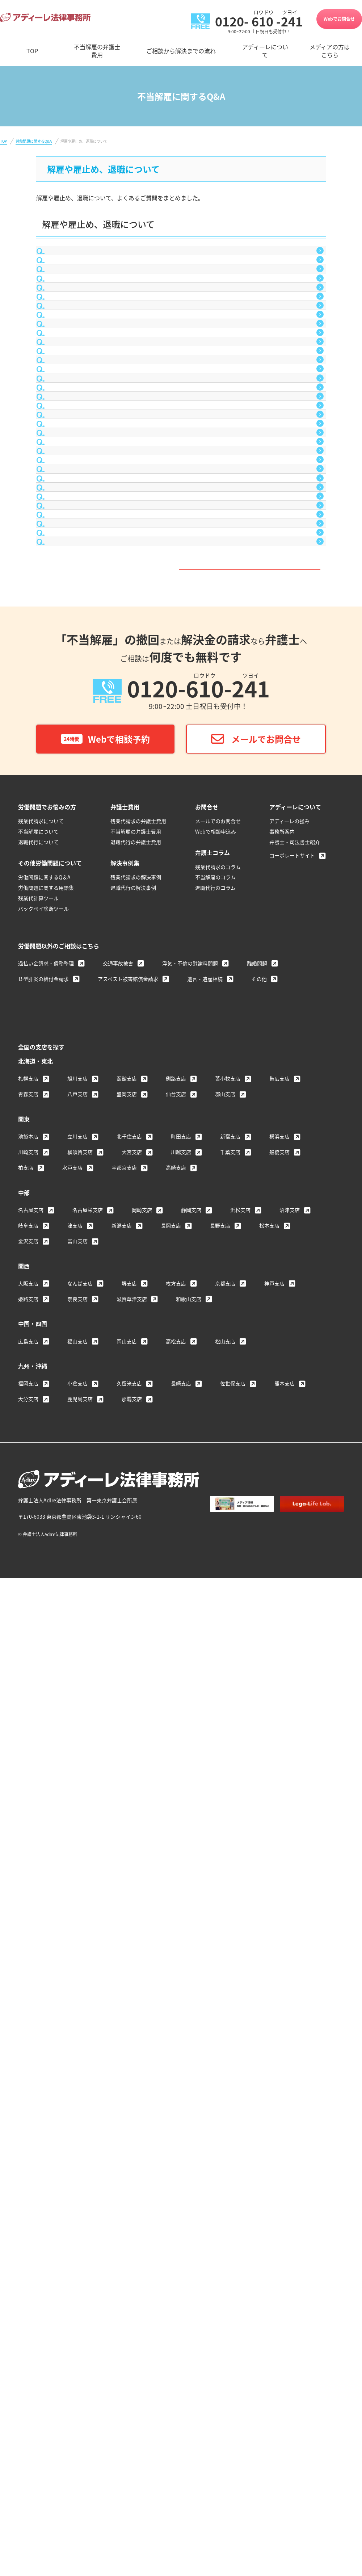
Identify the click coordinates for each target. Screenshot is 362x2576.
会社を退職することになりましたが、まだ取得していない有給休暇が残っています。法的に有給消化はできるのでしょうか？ (183, 808)
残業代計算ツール (38, 1709)
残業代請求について (41, 1632)
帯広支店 (279, 1889)
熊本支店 (284, 2194)
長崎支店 (181, 2194)
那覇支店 (132, 2210)
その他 (259, 1789)
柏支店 (25, 1978)
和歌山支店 (188, 2110)
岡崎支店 (142, 2021)
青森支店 (28, 1905)
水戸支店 (72, 1978)
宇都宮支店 (124, 1978)
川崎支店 (28, 1963)
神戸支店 (274, 2094)
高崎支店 (176, 1978)
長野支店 (220, 2036)
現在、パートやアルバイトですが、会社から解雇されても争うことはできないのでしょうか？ (177, 477)
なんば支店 (80, 2094)
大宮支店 (132, 1963)
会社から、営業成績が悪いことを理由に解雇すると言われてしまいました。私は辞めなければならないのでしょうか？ (183, 1261)
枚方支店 (176, 2094)
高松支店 (176, 2152)
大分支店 (28, 2210)
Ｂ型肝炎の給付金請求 (43, 1789)
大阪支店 (28, 2094)
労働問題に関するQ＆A (44, 1688)
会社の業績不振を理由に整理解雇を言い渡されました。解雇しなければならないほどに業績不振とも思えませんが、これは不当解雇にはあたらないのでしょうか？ (183, 1022)
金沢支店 (28, 2052)
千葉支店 (230, 1963)
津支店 (75, 2036)
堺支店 (129, 2094)
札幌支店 (28, 1889)
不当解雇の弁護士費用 (135, 1642)
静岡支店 (191, 2021)
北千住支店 (129, 1947)
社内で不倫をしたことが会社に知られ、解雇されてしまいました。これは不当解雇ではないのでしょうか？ (183, 360)
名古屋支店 (30, 2021)
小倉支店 (77, 2194)
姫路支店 (28, 2110)
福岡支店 (28, 2194)
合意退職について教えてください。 (102, 258)
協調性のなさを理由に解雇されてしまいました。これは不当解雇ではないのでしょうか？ (171, 391)
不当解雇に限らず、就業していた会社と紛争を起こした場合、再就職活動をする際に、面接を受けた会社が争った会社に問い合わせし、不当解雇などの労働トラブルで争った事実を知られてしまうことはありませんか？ (183, 294)
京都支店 (225, 2094)
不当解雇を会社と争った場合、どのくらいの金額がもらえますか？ (143, 1292)
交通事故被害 (118, 1774)
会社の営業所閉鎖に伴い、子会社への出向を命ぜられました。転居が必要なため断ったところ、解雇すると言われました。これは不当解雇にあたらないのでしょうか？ (183, 986)
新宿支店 (230, 1947)
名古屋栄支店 (87, 2021)
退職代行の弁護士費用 (135, 1653)
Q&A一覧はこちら (178, 1369)
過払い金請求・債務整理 (46, 1774)
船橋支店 (279, 1963)
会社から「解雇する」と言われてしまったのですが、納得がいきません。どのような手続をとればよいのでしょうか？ (183, 1323)
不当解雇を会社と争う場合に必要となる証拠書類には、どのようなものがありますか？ (169, 1124)
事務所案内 (282, 1642)
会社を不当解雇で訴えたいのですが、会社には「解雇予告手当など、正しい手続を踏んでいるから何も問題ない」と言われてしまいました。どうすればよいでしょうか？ (183, 568)
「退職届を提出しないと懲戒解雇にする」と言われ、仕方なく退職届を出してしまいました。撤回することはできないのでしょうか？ (183, 736)
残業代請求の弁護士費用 (138, 1632)
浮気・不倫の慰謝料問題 (190, 1774)
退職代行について (38, 1653)
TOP (3, 141)
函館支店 (127, 1889)
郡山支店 (225, 1905)
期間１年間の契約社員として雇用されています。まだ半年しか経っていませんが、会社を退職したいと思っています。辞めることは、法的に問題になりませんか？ (183, 665)
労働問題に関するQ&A (34, 141)
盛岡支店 (127, 1905)
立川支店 (77, 1947)
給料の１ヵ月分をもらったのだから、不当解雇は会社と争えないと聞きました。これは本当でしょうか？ (183, 1190)
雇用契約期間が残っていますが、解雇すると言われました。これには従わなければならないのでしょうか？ (183, 879)
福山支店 (77, 2152)
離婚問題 (257, 1774)
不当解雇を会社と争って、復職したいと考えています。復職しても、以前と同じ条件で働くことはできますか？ (185, 1155)
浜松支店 (240, 2021)
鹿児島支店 (80, 2210)
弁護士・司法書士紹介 (294, 1653)
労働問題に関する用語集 (46, 1698)
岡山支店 (127, 2152)
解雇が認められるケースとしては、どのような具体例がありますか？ (145, 634)
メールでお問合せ (266, 1549)
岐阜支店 (28, 2036)
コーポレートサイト (292, 1666)
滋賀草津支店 (132, 2110)
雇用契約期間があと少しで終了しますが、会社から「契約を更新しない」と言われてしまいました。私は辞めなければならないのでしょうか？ (180, 843)
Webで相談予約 (105, 1549)
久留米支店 (129, 2194)
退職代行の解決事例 (133, 1698)
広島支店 (28, 2152)
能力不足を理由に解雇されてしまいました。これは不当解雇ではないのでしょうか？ (166, 416)
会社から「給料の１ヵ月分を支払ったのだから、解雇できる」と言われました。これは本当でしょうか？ (183, 1226)
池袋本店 (28, 1947)
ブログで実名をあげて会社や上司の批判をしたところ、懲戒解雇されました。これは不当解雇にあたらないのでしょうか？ (183, 951)
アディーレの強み (289, 1632)
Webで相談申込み (215, 1642)
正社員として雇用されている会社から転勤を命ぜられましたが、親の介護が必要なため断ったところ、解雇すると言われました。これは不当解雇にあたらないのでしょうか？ (183, 915)
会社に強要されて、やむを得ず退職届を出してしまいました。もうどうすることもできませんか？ (183, 502)
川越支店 (181, 1963)
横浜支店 (279, 1947)
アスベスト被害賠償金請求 (128, 1789)
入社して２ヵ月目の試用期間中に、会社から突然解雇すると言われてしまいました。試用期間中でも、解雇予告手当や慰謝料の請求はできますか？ (183, 772)
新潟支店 (121, 2036)
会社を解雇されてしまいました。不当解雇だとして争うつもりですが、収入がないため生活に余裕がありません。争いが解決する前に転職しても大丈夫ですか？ (183, 604)
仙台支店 (176, 1905)
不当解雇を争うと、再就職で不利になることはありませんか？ (137, 330)
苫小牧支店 (227, 1889)
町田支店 (181, 1947)
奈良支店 (77, 2110)
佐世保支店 (232, 2194)
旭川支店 (77, 1889)
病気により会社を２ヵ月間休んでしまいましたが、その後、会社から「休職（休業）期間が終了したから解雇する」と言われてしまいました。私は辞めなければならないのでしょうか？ (183, 1058)
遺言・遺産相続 (205, 1789)
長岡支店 (171, 2036)
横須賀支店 (80, 1963)
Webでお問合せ (339, 19)
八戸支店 (77, 1905)
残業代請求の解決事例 (135, 1688)
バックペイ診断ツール (43, 1719)
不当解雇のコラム (215, 1688)
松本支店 (269, 2036)
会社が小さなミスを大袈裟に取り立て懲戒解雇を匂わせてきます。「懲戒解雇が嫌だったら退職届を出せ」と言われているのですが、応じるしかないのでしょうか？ (184, 533)
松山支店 (225, 2152)
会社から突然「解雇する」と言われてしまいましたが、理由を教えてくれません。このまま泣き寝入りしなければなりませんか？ (183, 1093)
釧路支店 (176, 1889)
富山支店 (77, 2052)
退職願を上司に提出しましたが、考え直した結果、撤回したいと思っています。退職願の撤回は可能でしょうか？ (183, 701)
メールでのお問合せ (218, 1632)
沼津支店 (289, 2021)
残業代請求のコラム (218, 1677)
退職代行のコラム (215, 1698)
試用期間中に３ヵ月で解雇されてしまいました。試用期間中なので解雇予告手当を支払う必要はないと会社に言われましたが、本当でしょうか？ (183, 446)
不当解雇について (38, 1642)
